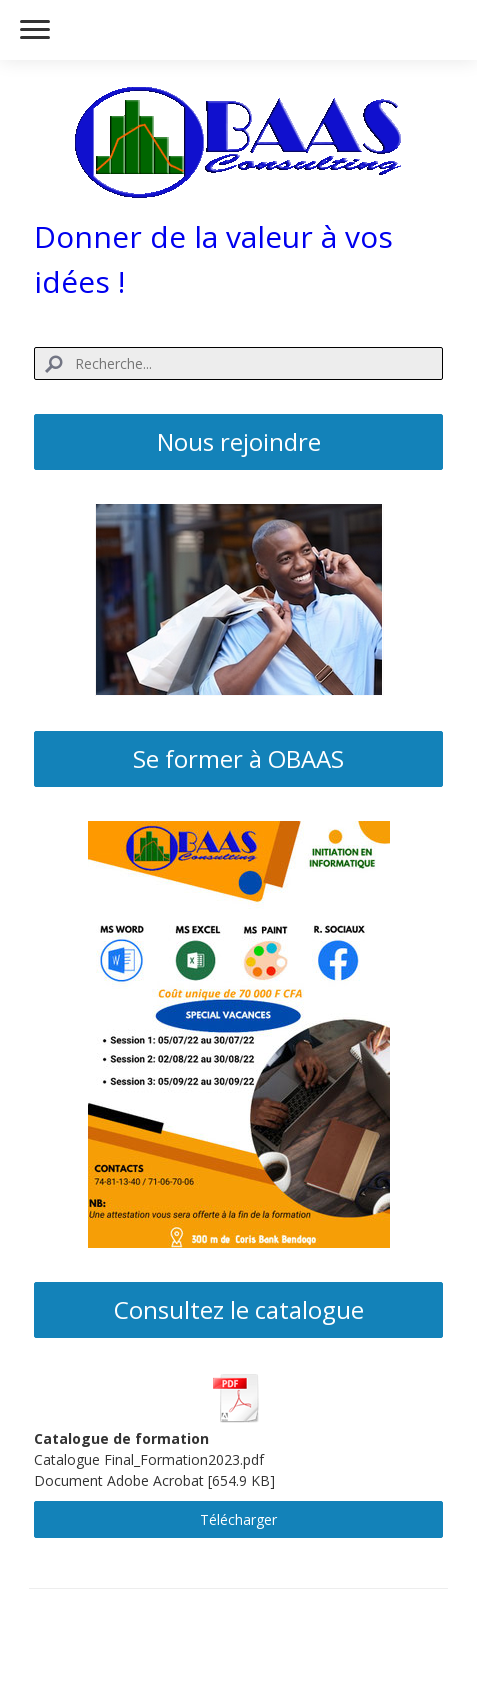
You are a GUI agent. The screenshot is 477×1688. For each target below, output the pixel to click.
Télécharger (238, 1519)
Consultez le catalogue (239, 1309)
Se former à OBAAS (238, 758)
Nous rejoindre (239, 441)
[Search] (239, 363)
